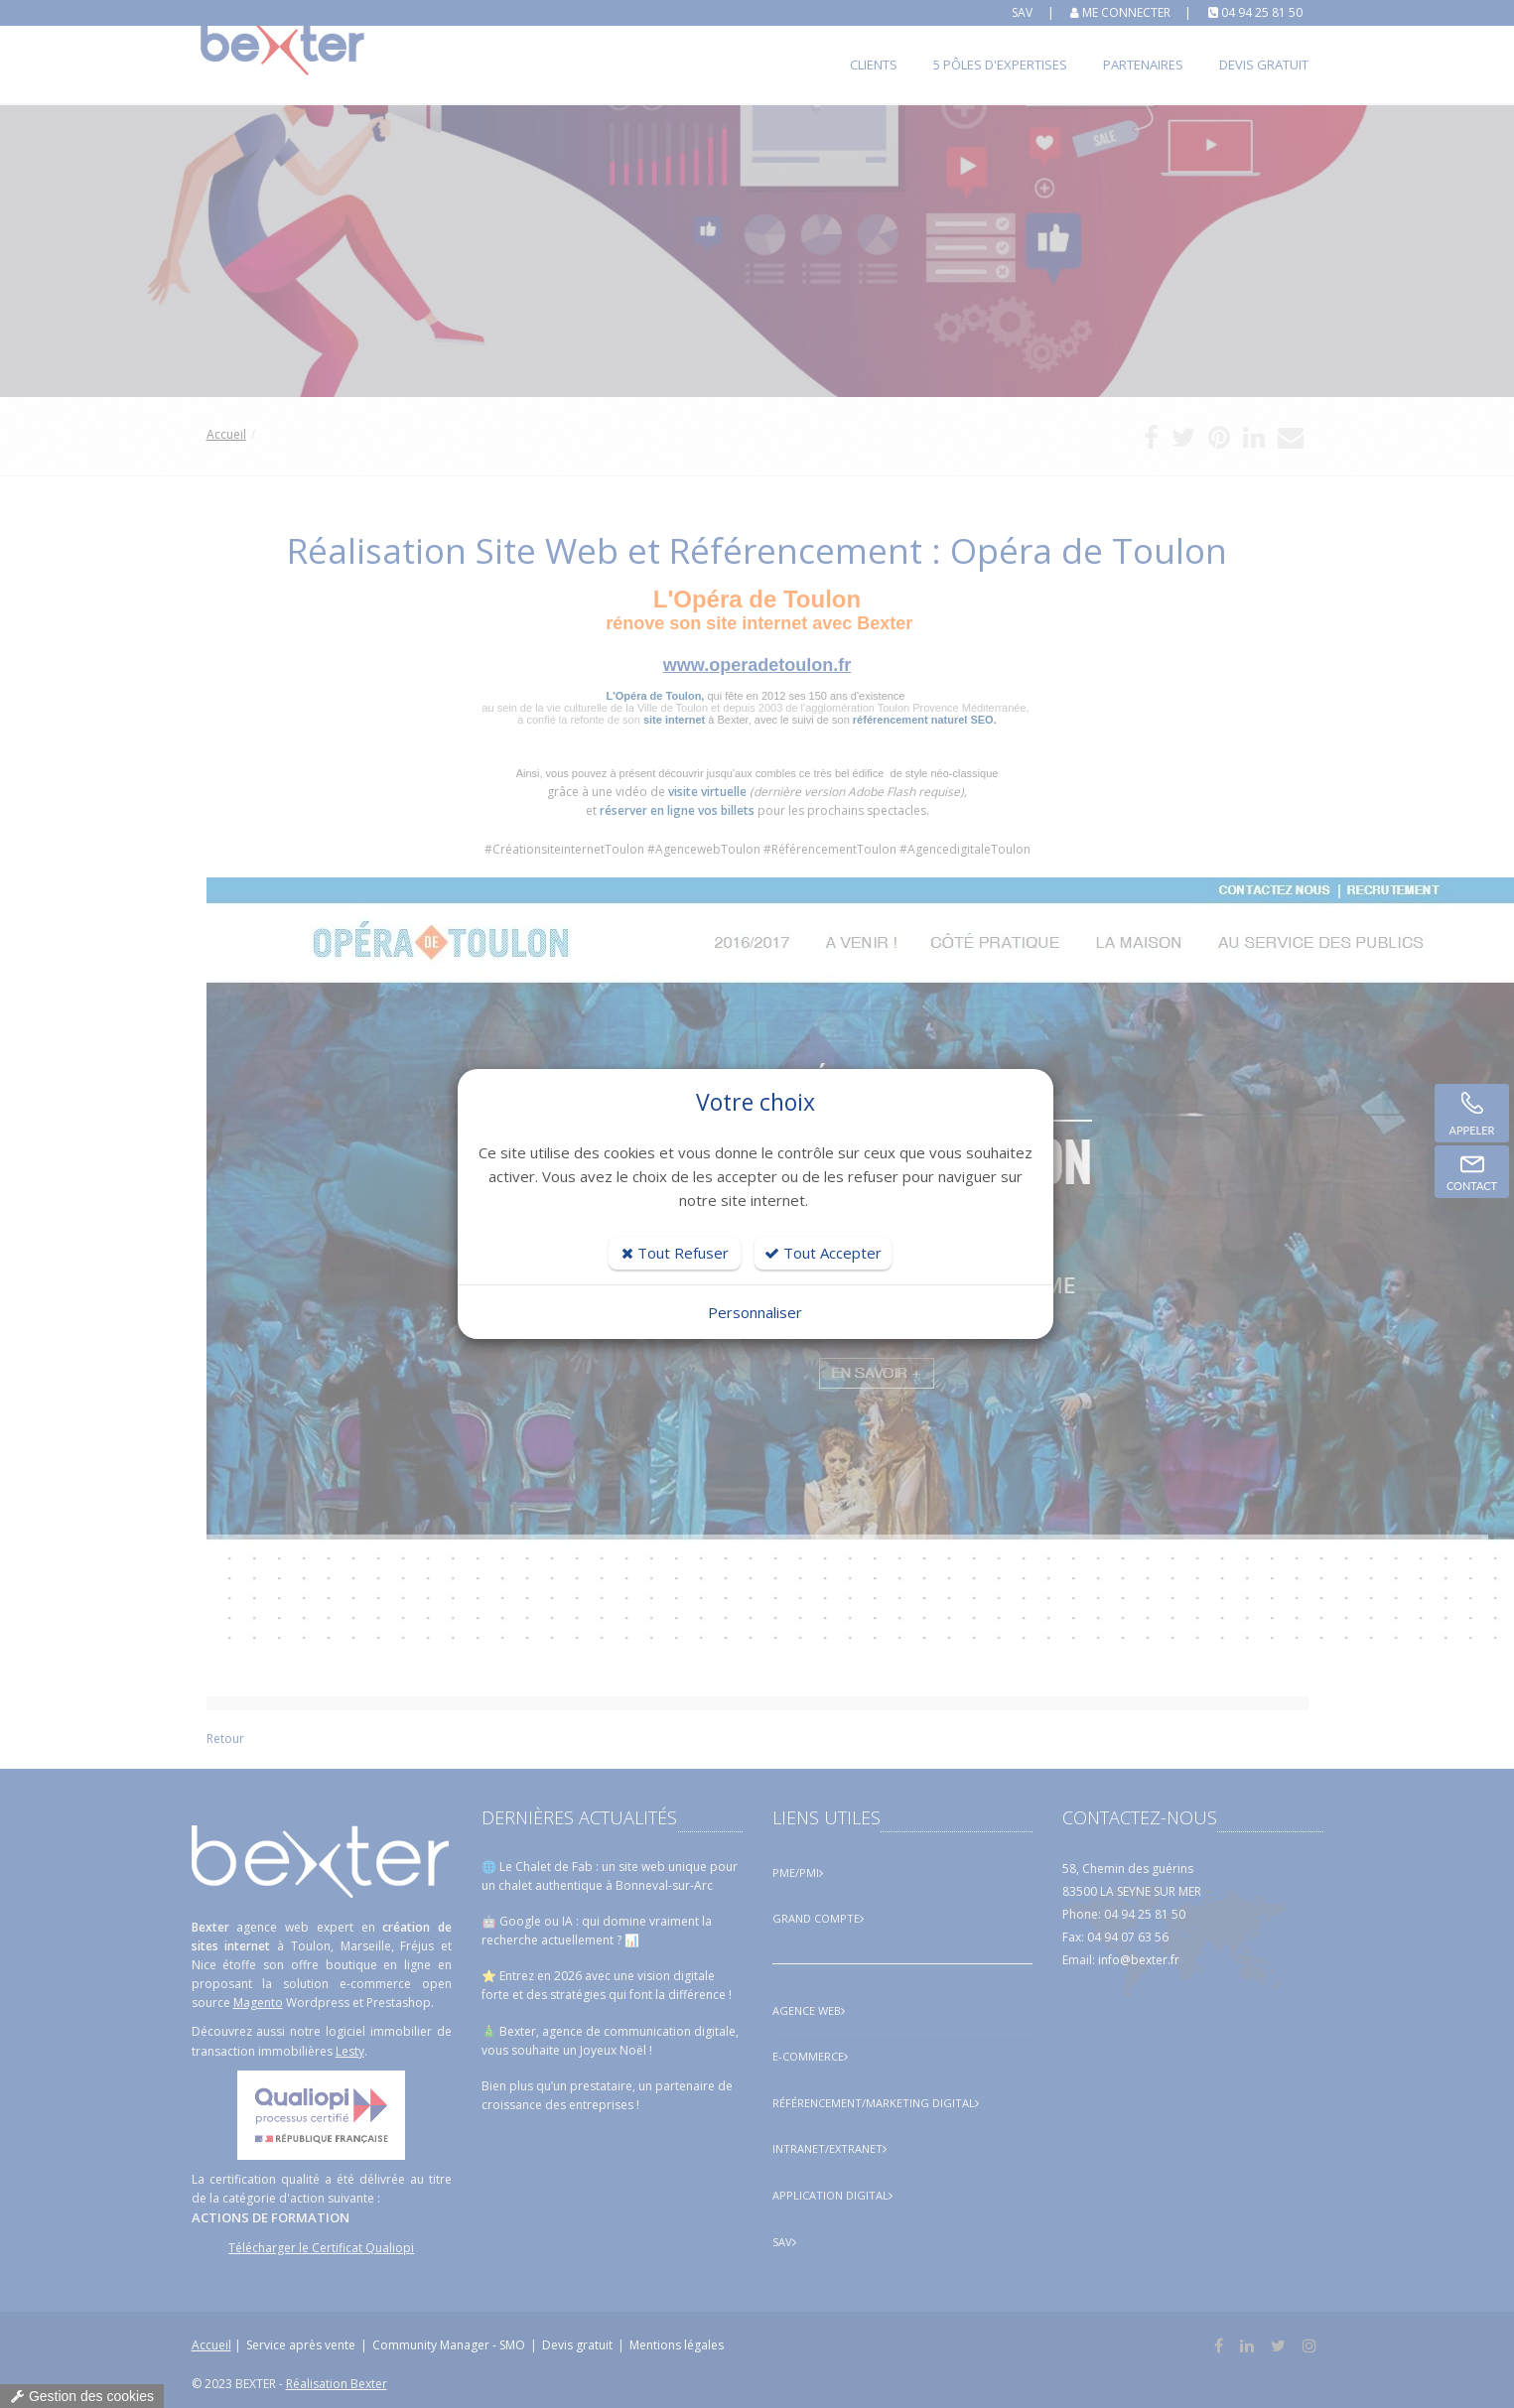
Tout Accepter (823, 1253)
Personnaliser (755, 1312)
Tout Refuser (675, 1253)
